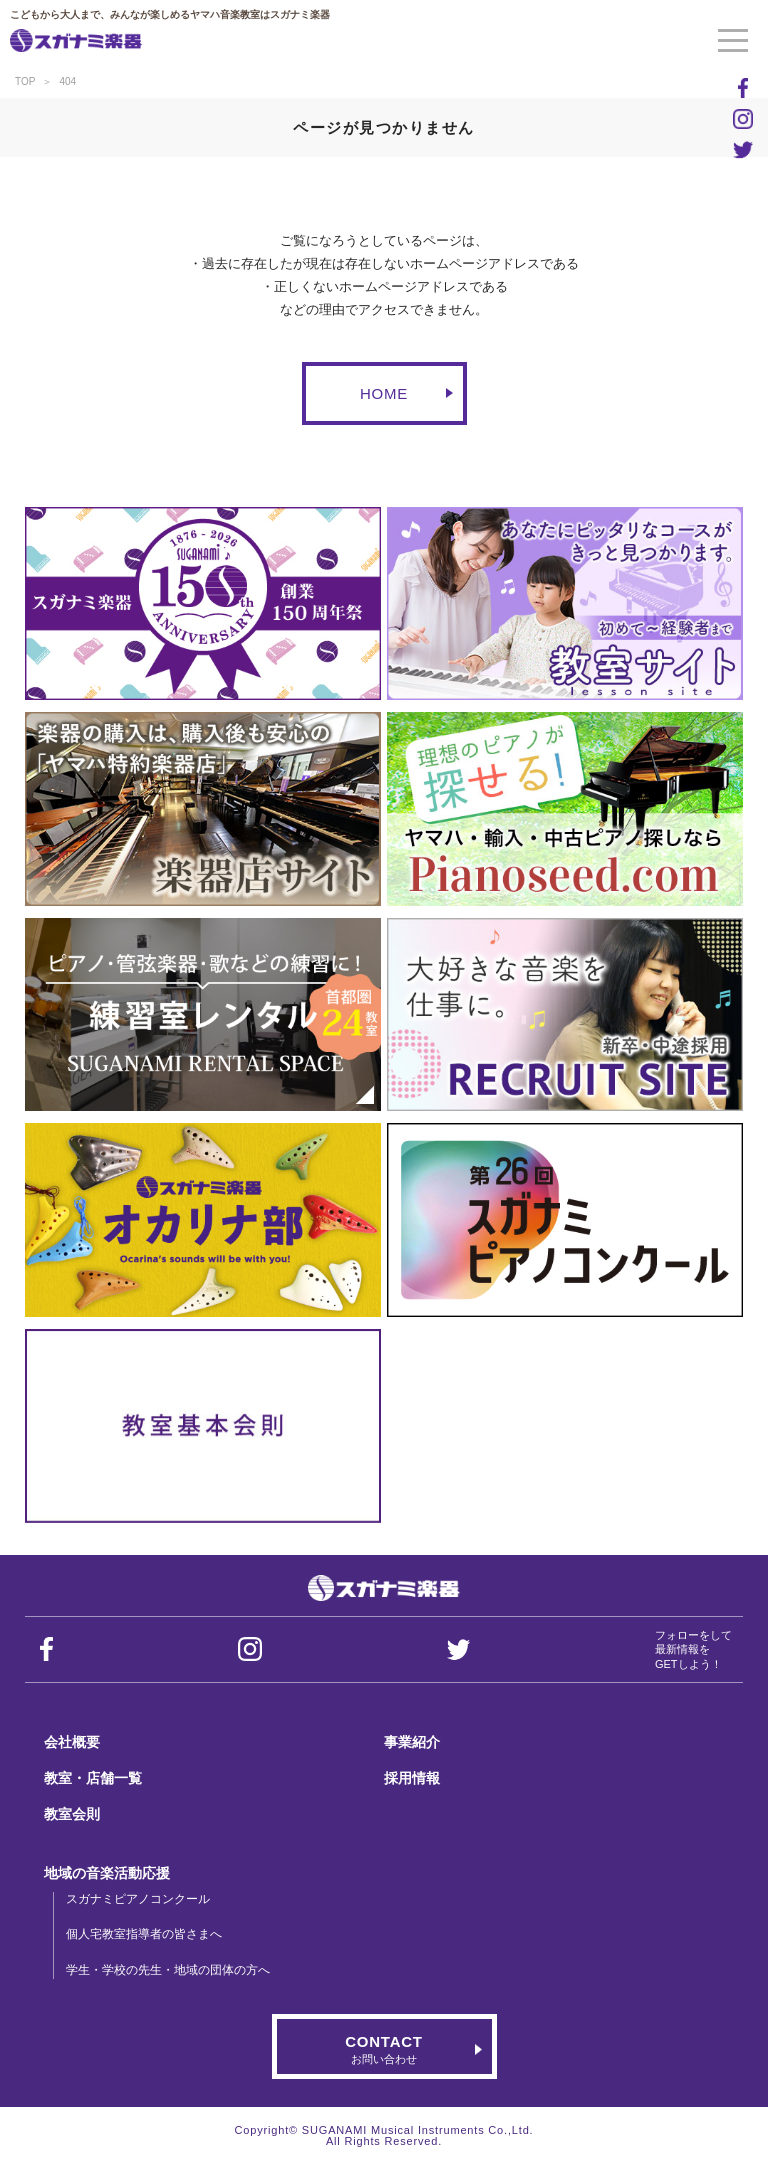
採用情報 (412, 1778)
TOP (25, 81)
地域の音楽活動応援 (107, 1873)
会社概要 (72, 1742)
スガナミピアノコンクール (138, 1899)
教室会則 (72, 1814)
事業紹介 (412, 1742)
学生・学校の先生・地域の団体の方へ (168, 1970)
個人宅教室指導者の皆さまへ (144, 1934)
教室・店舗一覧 (93, 1778)
